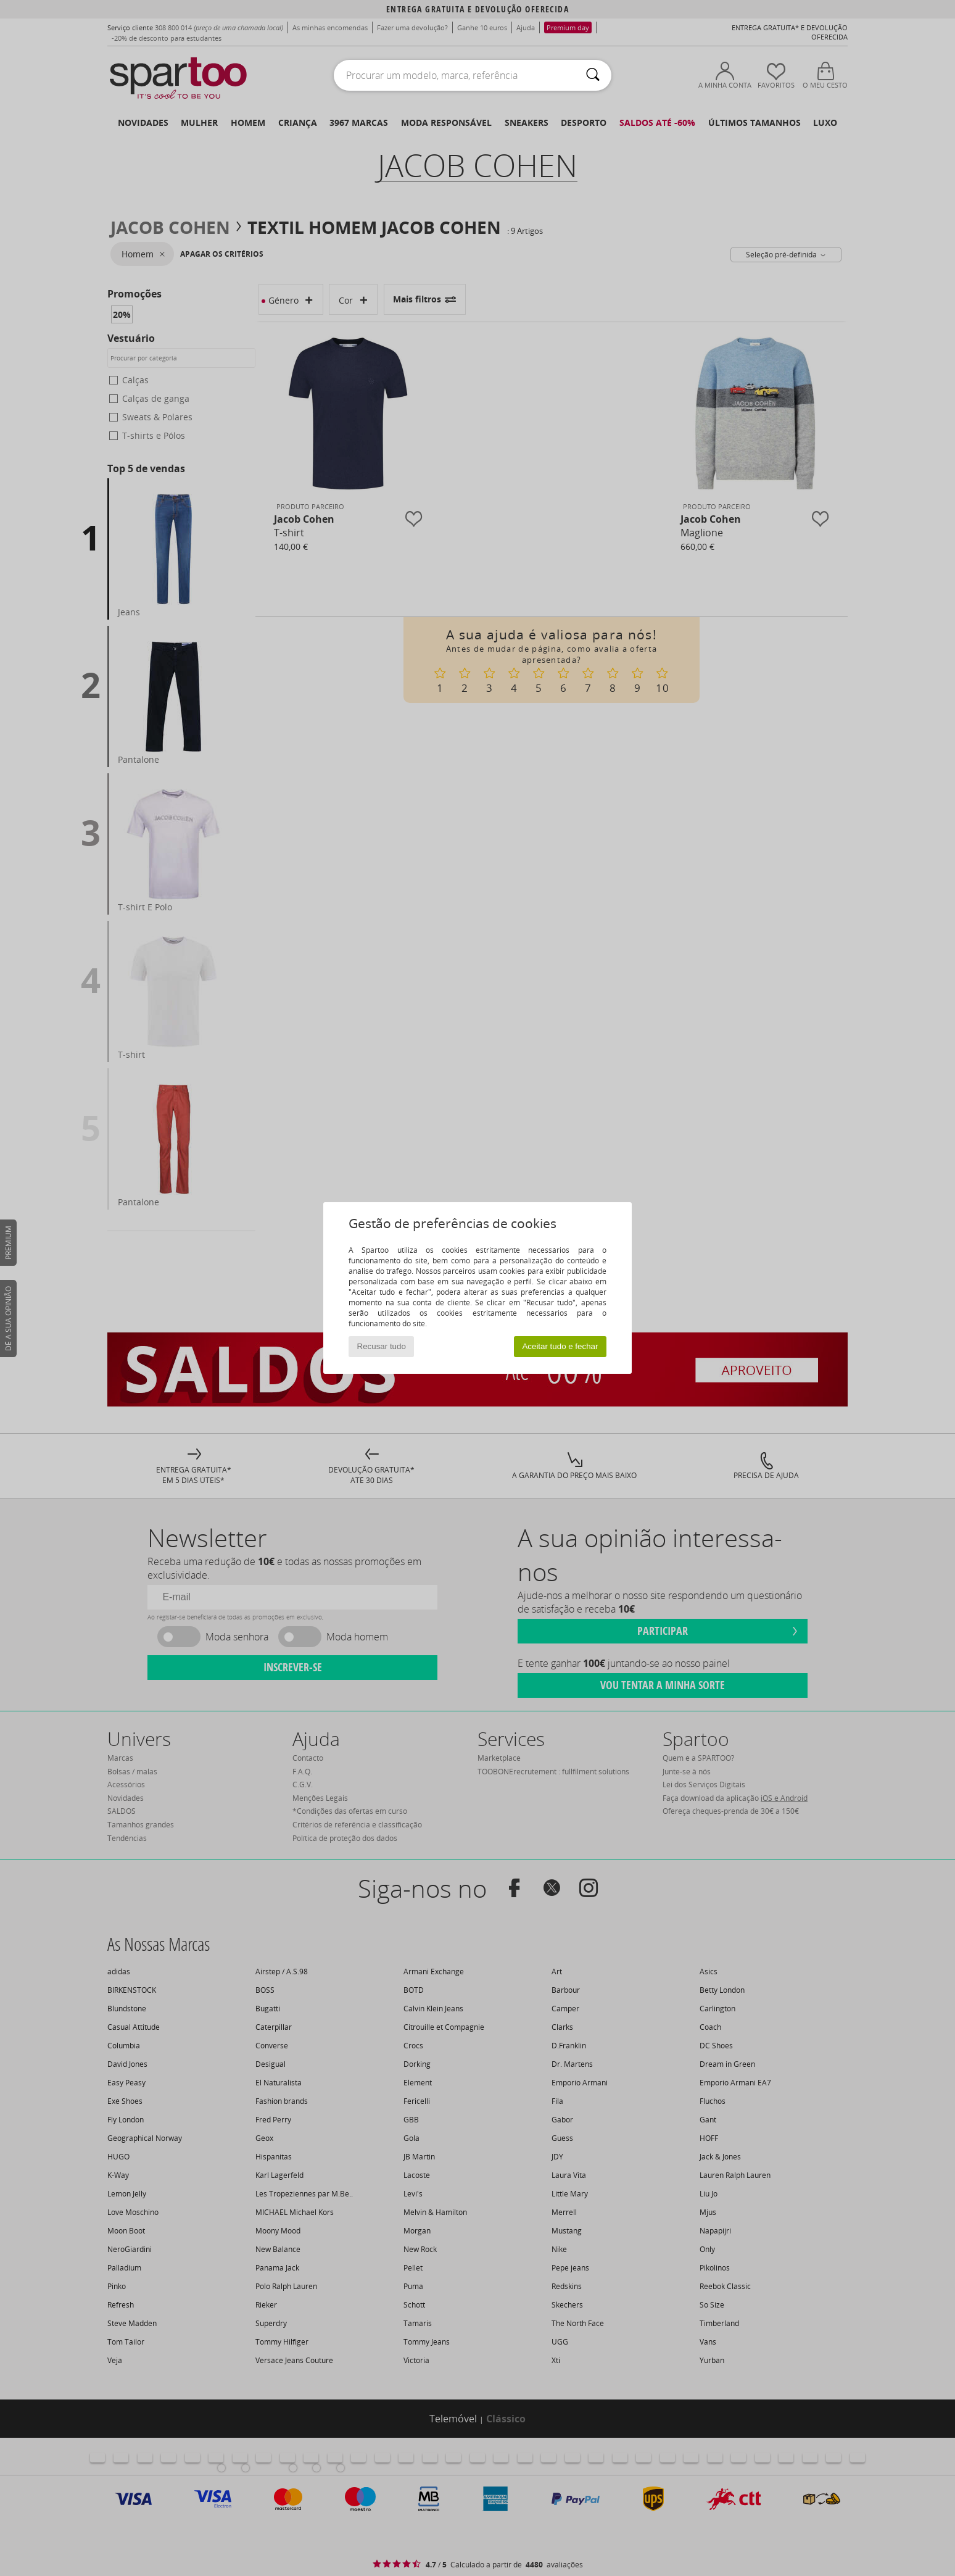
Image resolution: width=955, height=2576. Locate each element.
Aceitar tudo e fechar (560, 1346)
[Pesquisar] (593, 75)
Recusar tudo (381, 1346)
